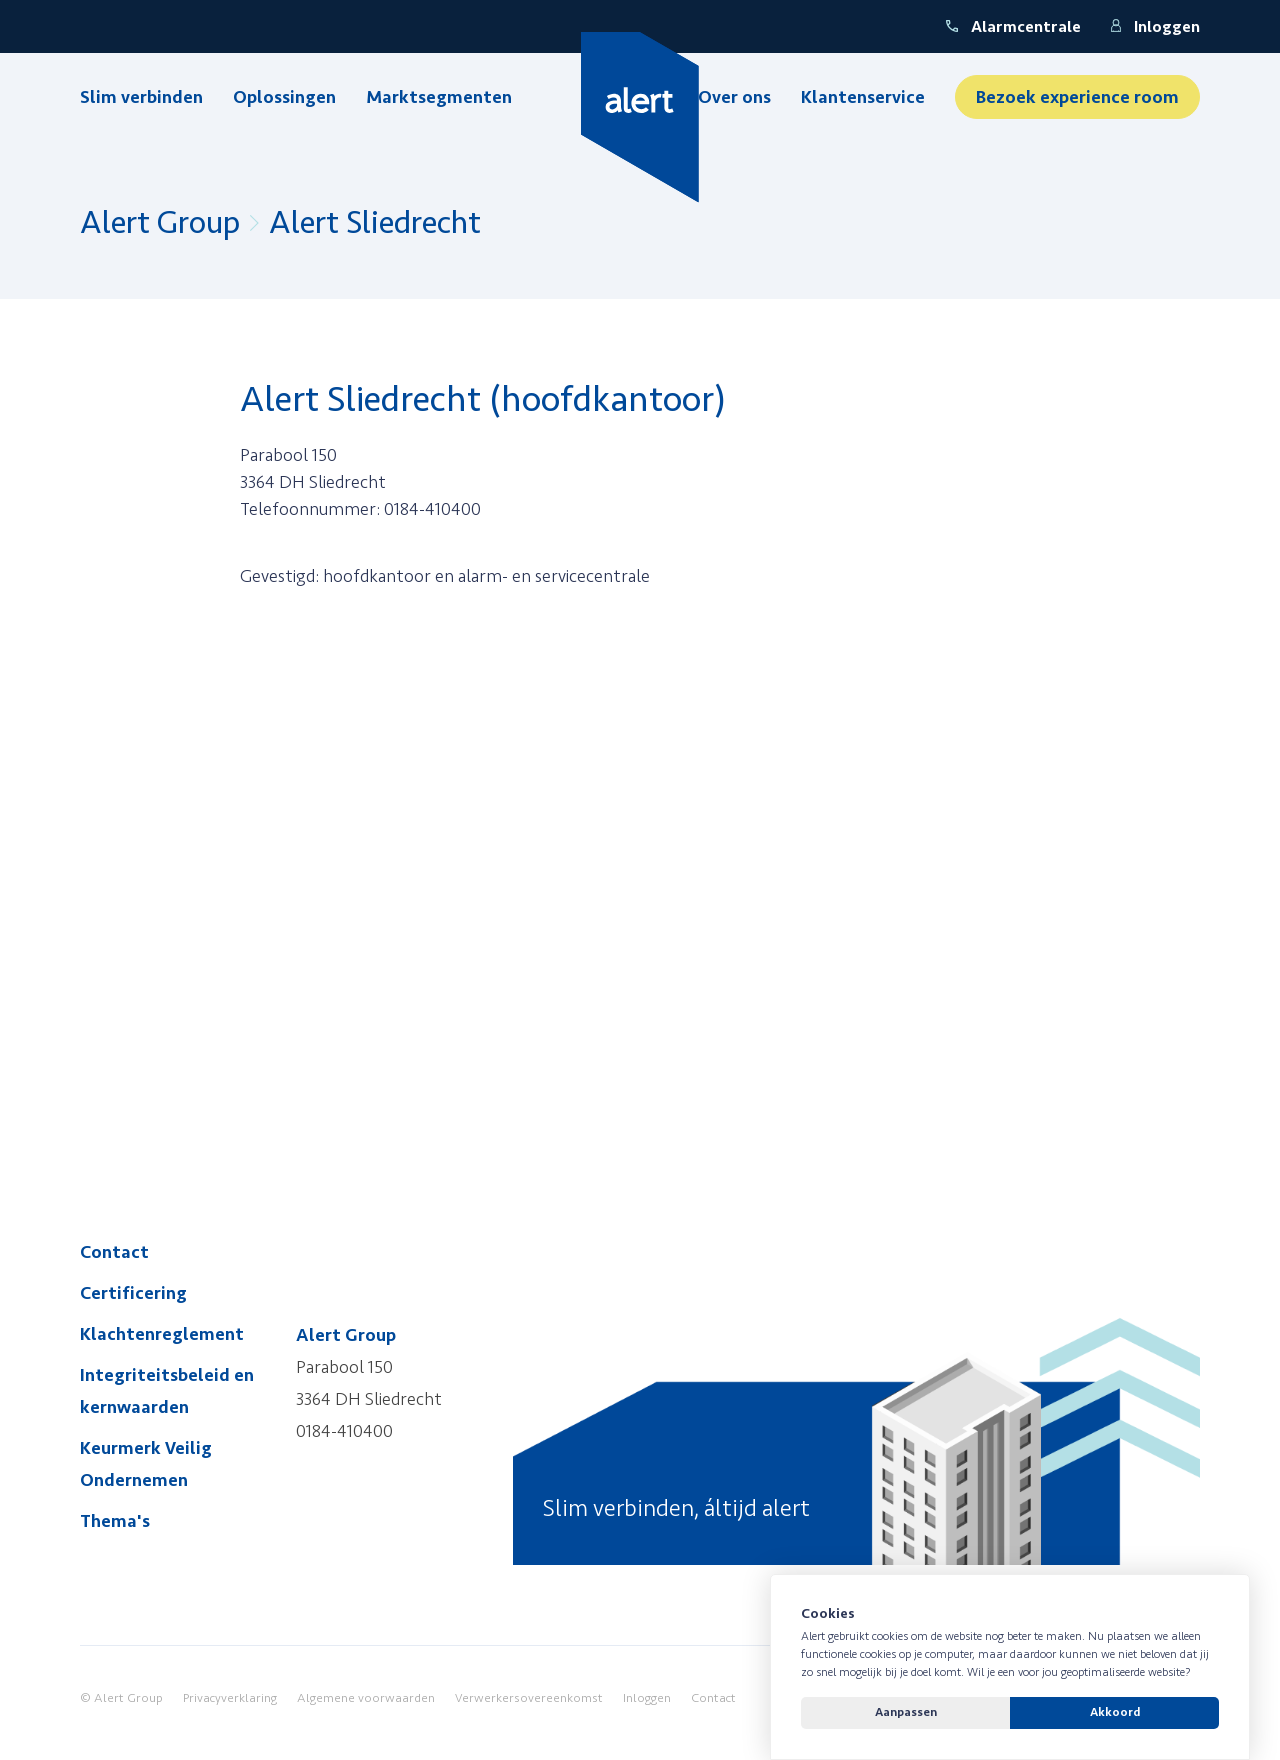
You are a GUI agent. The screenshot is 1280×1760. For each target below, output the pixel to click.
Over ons (734, 97)
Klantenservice (863, 97)
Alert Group (160, 223)
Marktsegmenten (439, 97)
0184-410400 (344, 1431)
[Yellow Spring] (640, 117)
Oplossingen (284, 97)
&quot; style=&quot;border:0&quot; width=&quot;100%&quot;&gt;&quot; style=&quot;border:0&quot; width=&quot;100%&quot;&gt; (540, 855)
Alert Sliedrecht (375, 223)
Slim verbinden (141, 97)
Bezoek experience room (1077, 97)
